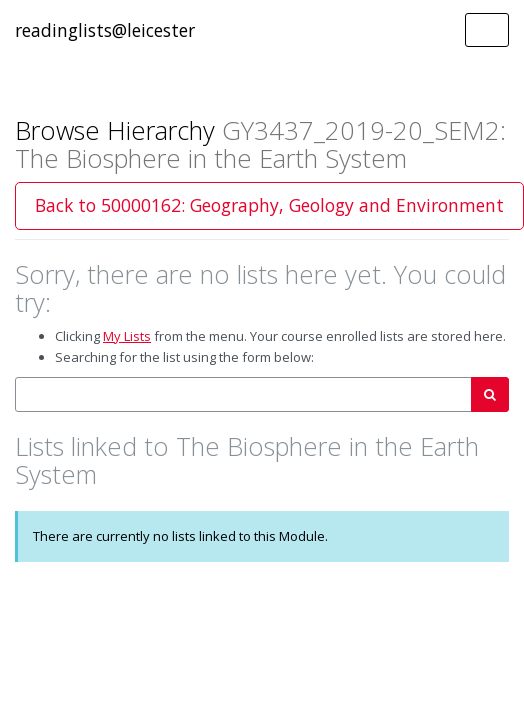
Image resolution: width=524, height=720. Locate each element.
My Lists (127, 336)
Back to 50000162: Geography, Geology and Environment (269, 205)
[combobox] (243, 394)
